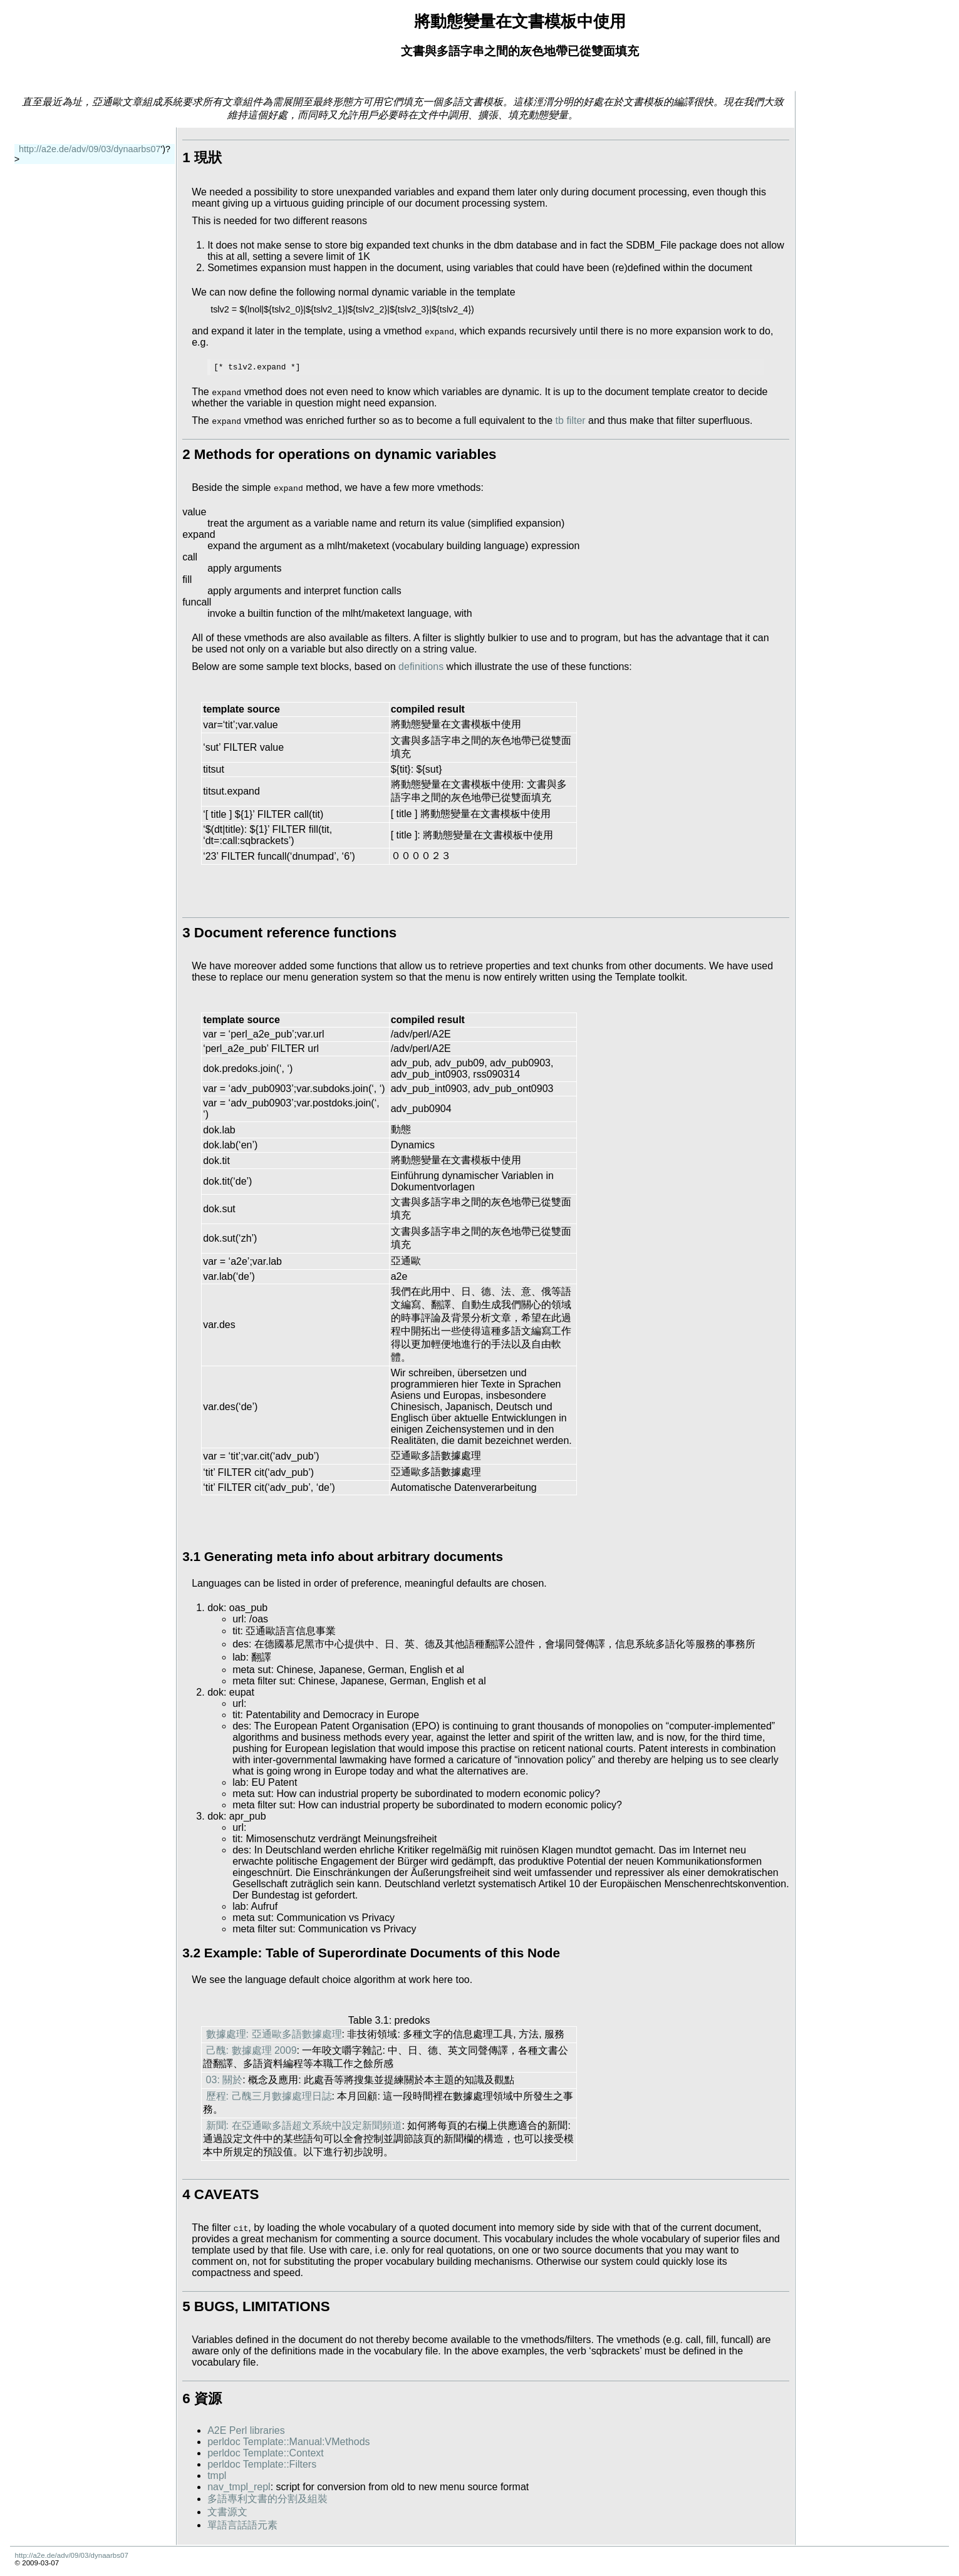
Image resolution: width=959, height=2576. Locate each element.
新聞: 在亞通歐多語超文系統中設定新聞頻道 (304, 2125)
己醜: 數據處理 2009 (251, 2050)
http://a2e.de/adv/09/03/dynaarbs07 (89, 149)
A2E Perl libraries (246, 2430)
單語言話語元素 (242, 2525)
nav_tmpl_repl (239, 2486)
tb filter (571, 420)
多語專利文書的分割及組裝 (267, 2498)
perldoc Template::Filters (261, 2464)
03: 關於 (224, 2079)
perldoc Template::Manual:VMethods (288, 2441)
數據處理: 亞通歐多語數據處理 (274, 2034)
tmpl (216, 2475)
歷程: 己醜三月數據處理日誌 (269, 2096)
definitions (420, 666)
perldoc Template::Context (265, 2453)
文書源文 (227, 2511)
